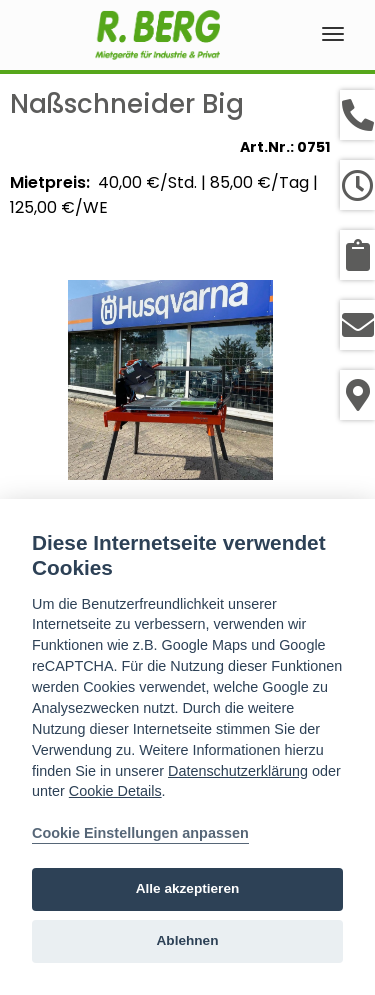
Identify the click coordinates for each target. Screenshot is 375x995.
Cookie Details (115, 791)
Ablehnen (188, 940)
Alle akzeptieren (188, 888)
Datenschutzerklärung (238, 771)
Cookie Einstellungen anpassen (140, 833)
